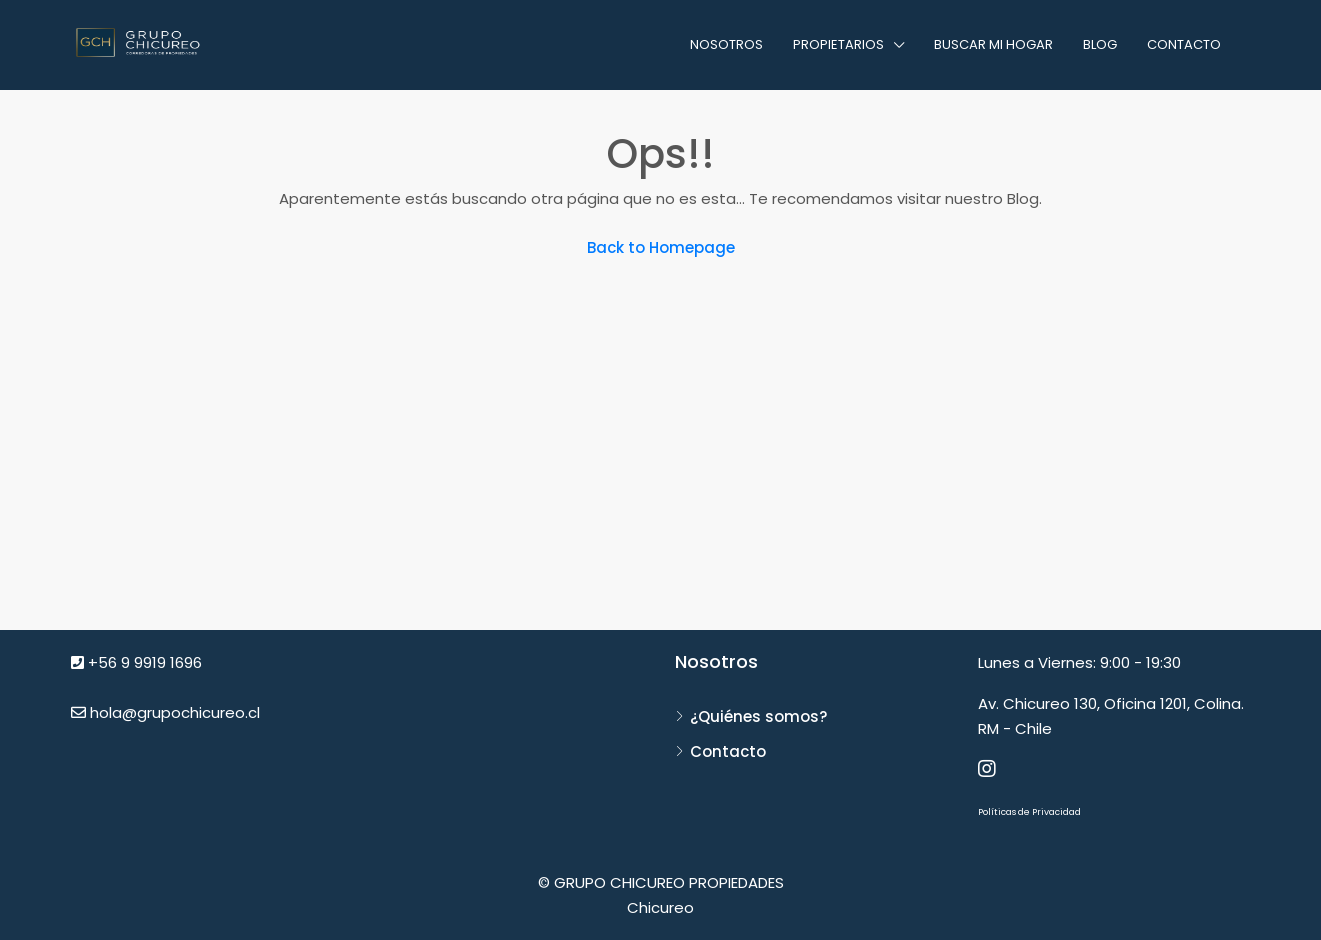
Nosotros (726, 44)
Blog (1100, 44)
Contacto (1184, 44)
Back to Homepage (661, 247)
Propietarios (838, 44)
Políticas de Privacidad (1029, 812)
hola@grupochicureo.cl (165, 712)
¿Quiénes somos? (758, 716)
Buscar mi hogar (993, 44)
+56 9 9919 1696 (136, 662)
